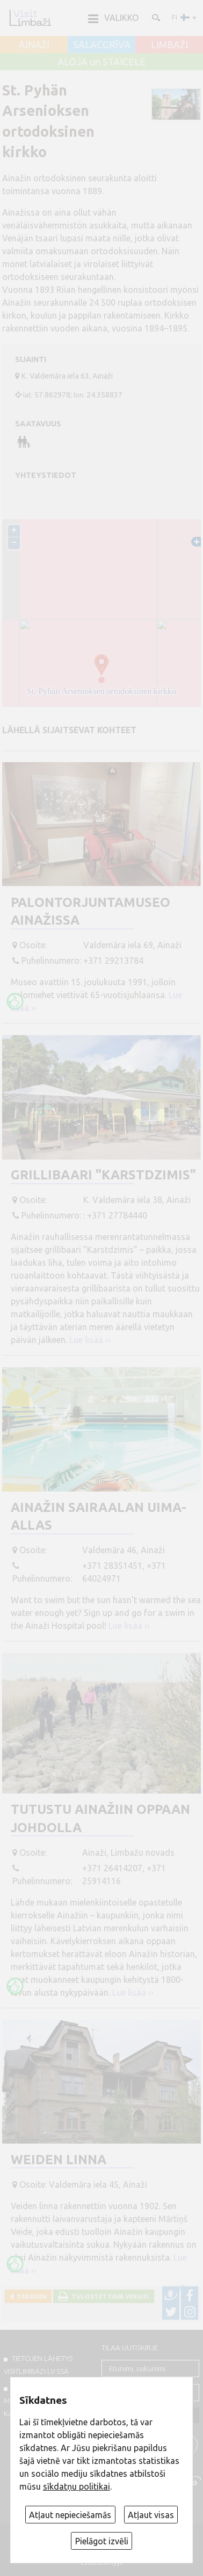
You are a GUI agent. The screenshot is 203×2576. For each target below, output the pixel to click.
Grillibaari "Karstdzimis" (103, 1175)
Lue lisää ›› (90, 1340)
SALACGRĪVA (101, 45)
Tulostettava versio (108, 2296)
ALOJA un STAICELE (101, 62)
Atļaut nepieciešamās (70, 2515)
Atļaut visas (151, 2515)
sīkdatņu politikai (76, 2486)
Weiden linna (58, 2159)
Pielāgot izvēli (101, 2541)
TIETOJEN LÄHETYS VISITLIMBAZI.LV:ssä (38, 2364)
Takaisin (30, 2296)
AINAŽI (34, 45)
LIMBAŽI (169, 45)
